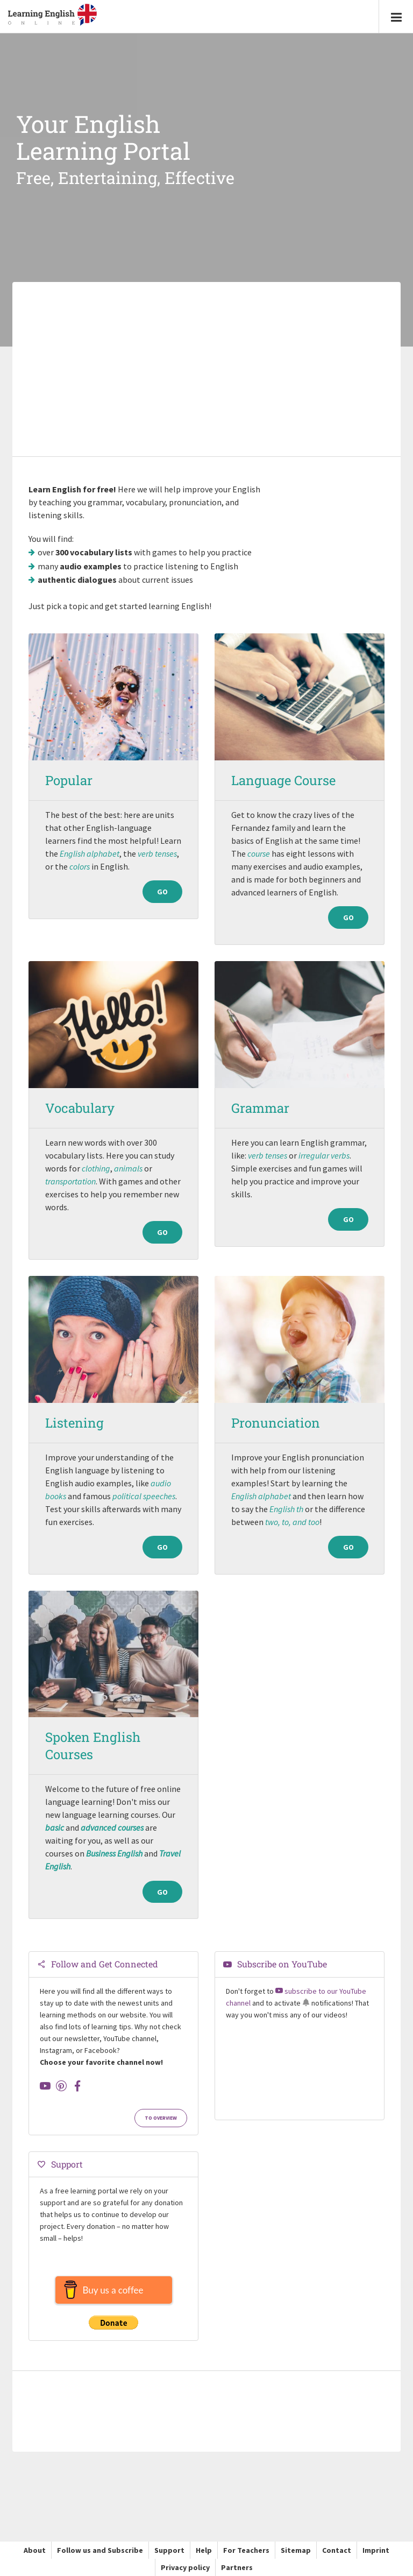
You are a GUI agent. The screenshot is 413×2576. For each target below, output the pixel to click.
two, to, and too (292, 1521)
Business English (114, 1853)
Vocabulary (80, 1108)
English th (286, 1509)
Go (162, 917)
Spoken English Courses (92, 1745)
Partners (237, 2567)
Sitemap (296, 2549)
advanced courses (112, 1827)
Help (204, 2549)
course (258, 853)
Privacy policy (185, 2567)
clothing (96, 1168)
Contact (336, 2549)
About (35, 2549)
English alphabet (89, 853)
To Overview (161, 2118)
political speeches (143, 1496)
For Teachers (246, 2549)
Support (169, 2549)
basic (54, 1827)
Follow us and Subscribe (100, 2549)
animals (128, 1168)
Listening (74, 1422)
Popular (68, 780)
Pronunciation (275, 1422)
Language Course (283, 780)
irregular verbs (324, 1155)
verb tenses (157, 853)
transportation (70, 1181)
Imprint (375, 2549)
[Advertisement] (206, 370)
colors (79, 866)
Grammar (260, 1108)
